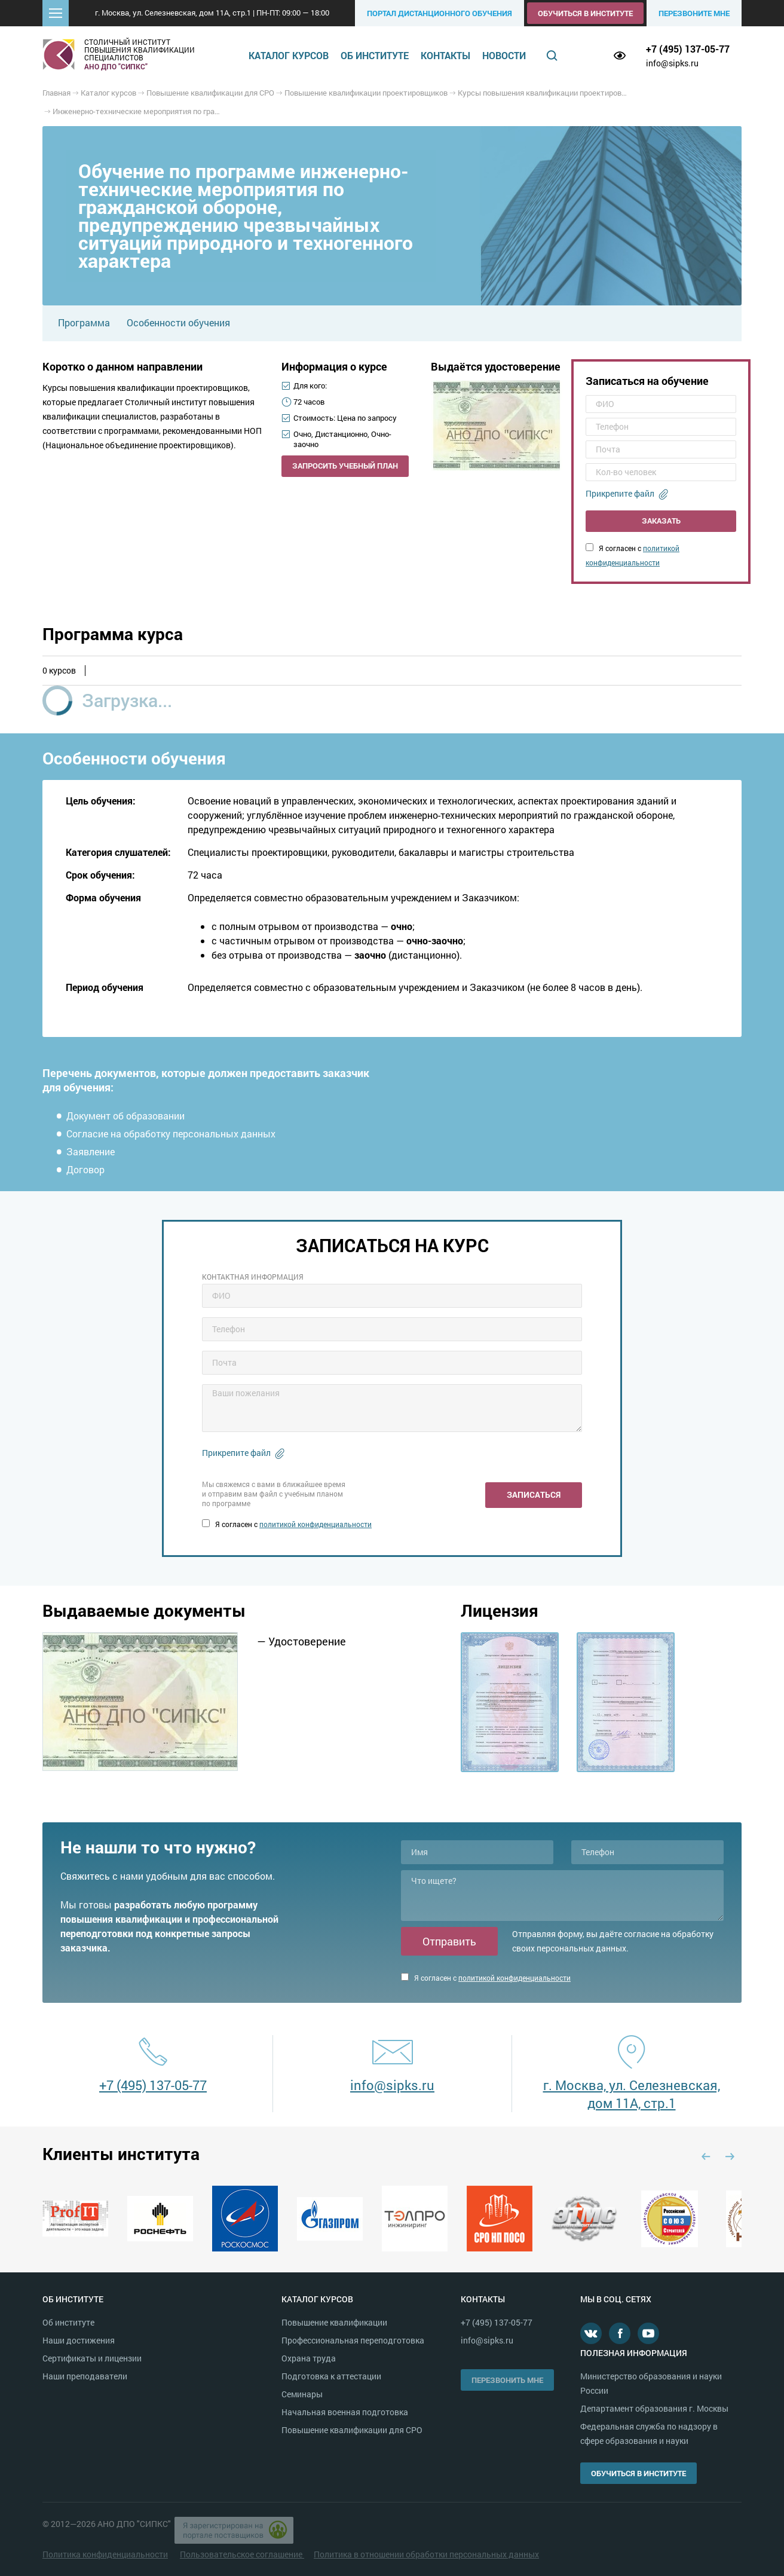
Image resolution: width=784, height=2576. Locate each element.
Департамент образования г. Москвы (654, 2408)
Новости (504, 55)
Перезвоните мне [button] (694, 13)
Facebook (619, 2333)
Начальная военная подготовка (344, 2412)
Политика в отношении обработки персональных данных (426, 2554)
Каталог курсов (289, 55)
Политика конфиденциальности (105, 2554)
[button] (55, 13)
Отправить (449, 1941)
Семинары (302, 2394)
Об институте (375, 55)
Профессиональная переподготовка (352, 2340)
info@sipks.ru (672, 63)
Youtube (648, 2333)
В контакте (591, 2333)
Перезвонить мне (507, 2380)
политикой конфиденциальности (315, 1524)
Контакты (445, 55)
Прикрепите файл (620, 493)
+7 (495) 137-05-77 (688, 48)
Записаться (534, 1494)
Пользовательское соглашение (242, 2554)
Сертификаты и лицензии (92, 2358)
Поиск (552, 55)
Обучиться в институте (585, 13)
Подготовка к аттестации (331, 2376)
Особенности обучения (178, 322)
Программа (84, 322)
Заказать (661, 520)
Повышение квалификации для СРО (351, 2430)
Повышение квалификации (334, 2322)
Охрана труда (308, 2358)
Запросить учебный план (345, 465)
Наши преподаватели (84, 2376)
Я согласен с (287, 1524)
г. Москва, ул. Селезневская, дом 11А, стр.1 (631, 2094)
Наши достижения (78, 2340)
